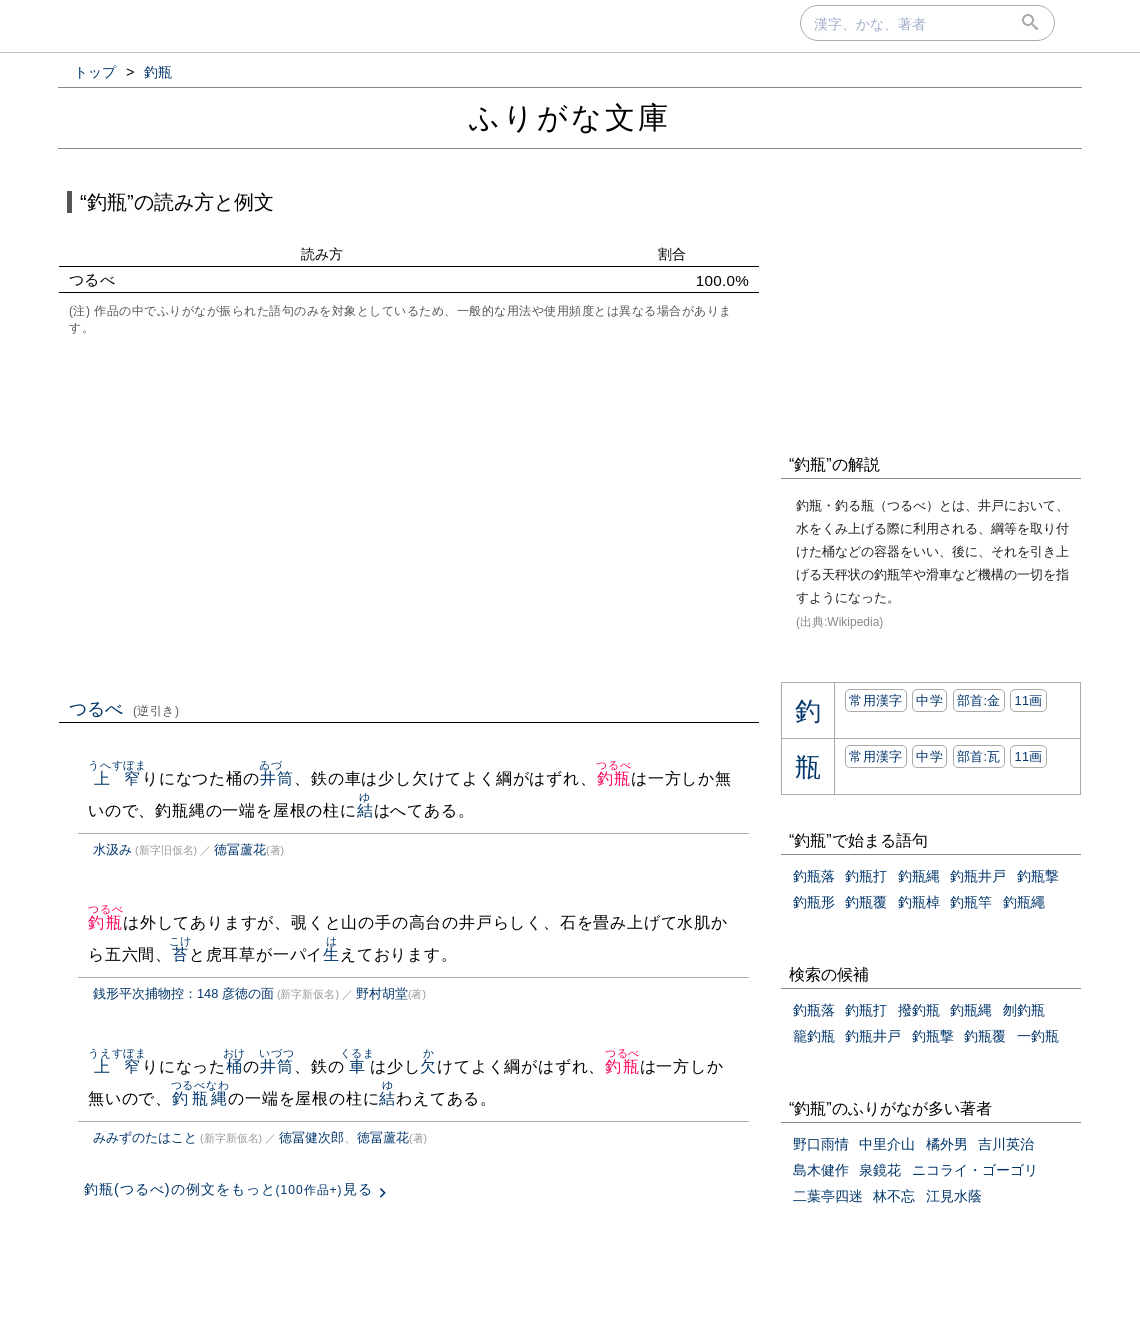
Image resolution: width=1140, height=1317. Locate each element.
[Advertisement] (409, 515)
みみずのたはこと (145, 1137)
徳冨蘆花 (240, 849)
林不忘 (894, 1196)
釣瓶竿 (971, 902)
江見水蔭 (954, 1196)
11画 (1028, 700)
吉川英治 (1006, 1144)
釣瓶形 (814, 902)
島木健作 (821, 1170)
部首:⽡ (979, 756)
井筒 (276, 778)
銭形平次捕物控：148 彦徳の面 (183, 993)
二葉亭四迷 (828, 1196)
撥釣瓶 (919, 1010)
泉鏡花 (880, 1170)
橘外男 (947, 1144)
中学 (929, 700)
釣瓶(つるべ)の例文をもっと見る (228, 1189)
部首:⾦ (979, 700)
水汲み (112, 849)
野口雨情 (821, 1144)
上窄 (117, 778)
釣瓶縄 (200, 1098)
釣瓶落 (814, 876)
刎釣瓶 (1024, 1010)
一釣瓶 (1038, 1036)
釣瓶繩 (1024, 902)
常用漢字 (875, 700)
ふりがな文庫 (570, 117)
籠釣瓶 (814, 1036)
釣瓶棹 (919, 902)
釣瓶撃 (1038, 876)
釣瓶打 (866, 876)
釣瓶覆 (866, 902)
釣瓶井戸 (978, 876)
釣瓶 (613, 778)
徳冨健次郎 (311, 1137)
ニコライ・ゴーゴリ (975, 1170)
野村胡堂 (382, 993)
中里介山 (887, 1144)
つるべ (124, 709)
